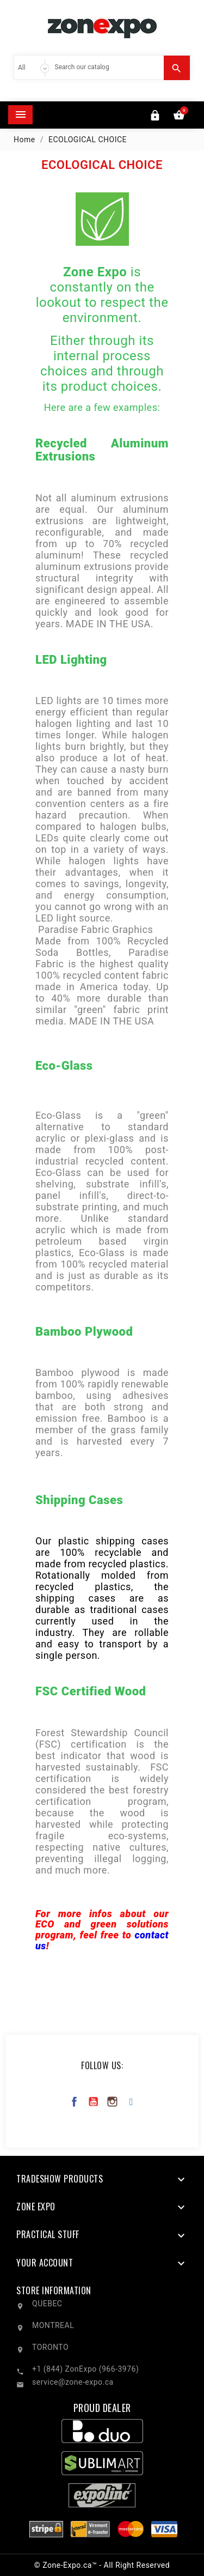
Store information (53, 2290)
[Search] (107, 67)
